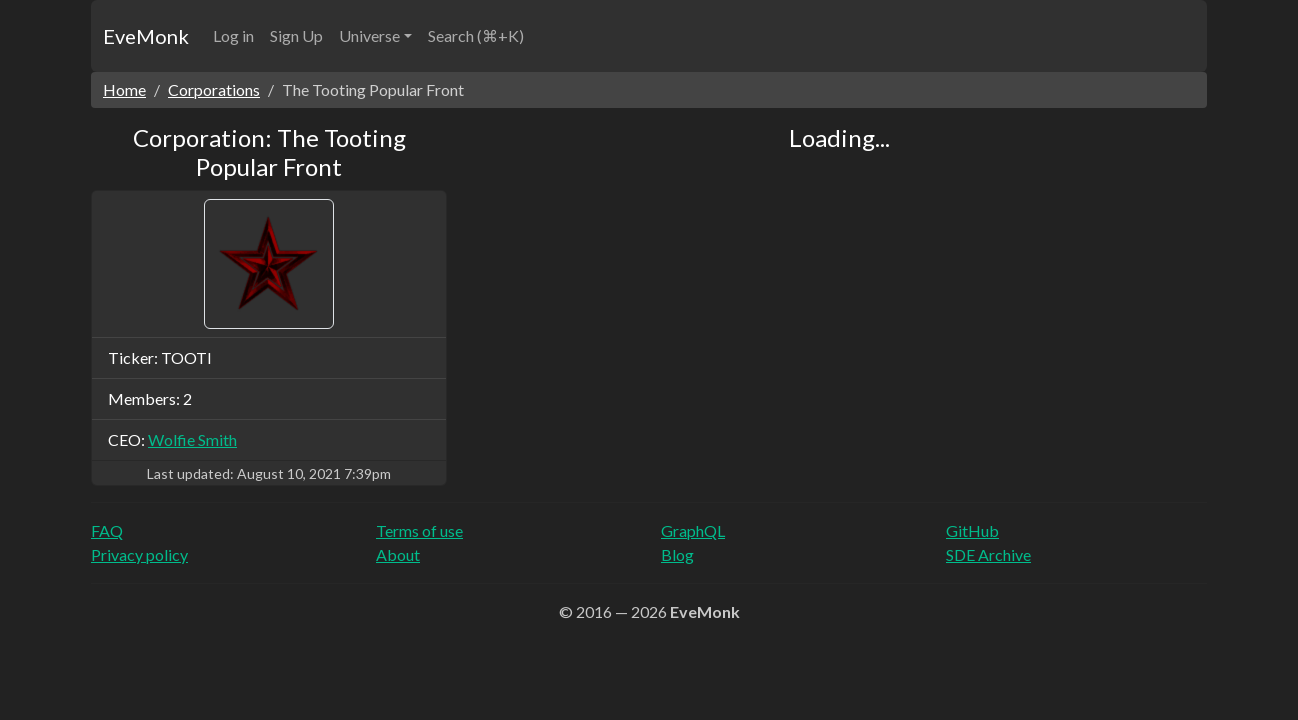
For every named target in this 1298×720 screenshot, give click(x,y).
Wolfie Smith (192, 439)
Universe (369, 35)
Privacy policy (139, 554)
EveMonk (146, 36)
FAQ (107, 530)
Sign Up (296, 35)
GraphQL (693, 530)
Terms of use (419, 530)
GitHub (972, 530)
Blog (677, 554)
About (398, 554)
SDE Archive (988, 554)
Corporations (214, 89)
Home (124, 89)
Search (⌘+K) (476, 35)
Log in (233, 35)
